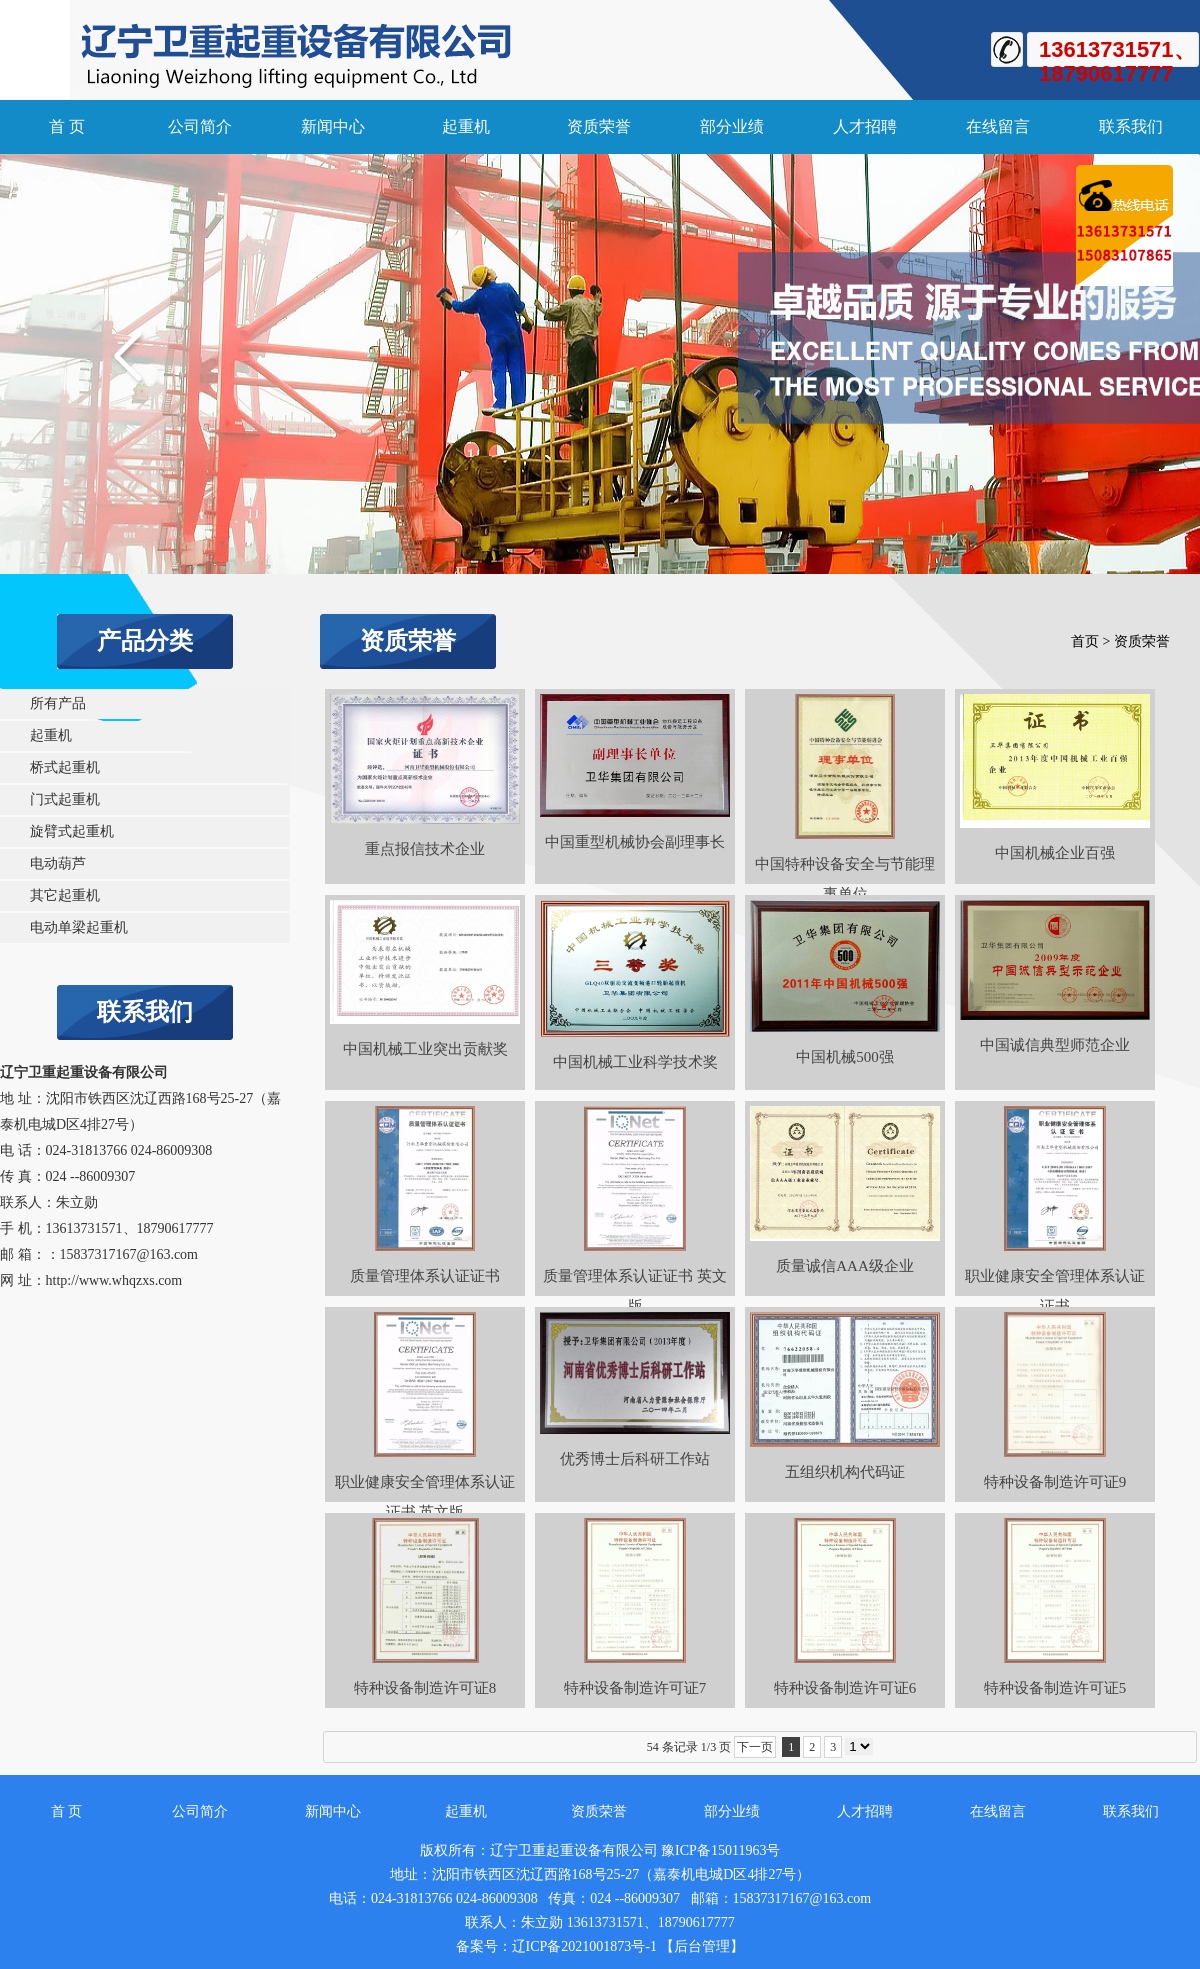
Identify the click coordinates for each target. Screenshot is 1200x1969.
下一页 (755, 1747)
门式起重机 (65, 799)
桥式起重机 (65, 767)
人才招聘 (865, 126)
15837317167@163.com (129, 1254)
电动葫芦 (58, 863)
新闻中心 (333, 126)
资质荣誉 (599, 126)
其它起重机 (65, 895)
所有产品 (58, 703)
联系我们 (1131, 126)
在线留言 (998, 126)
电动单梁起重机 (79, 927)
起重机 (466, 126)
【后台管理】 (702, 1946)
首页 (1085, 641)
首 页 (67, 126)
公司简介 (200, 126)
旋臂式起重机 (72, 831)
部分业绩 (732, 126)
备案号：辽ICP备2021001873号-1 (556, 1946)
